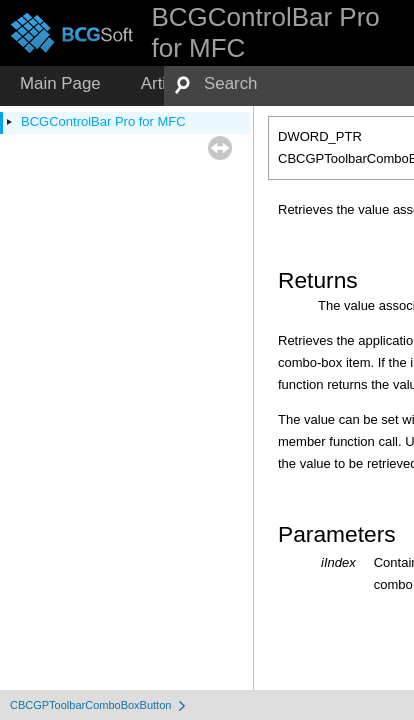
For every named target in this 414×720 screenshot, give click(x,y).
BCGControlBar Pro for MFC (103, 121)
